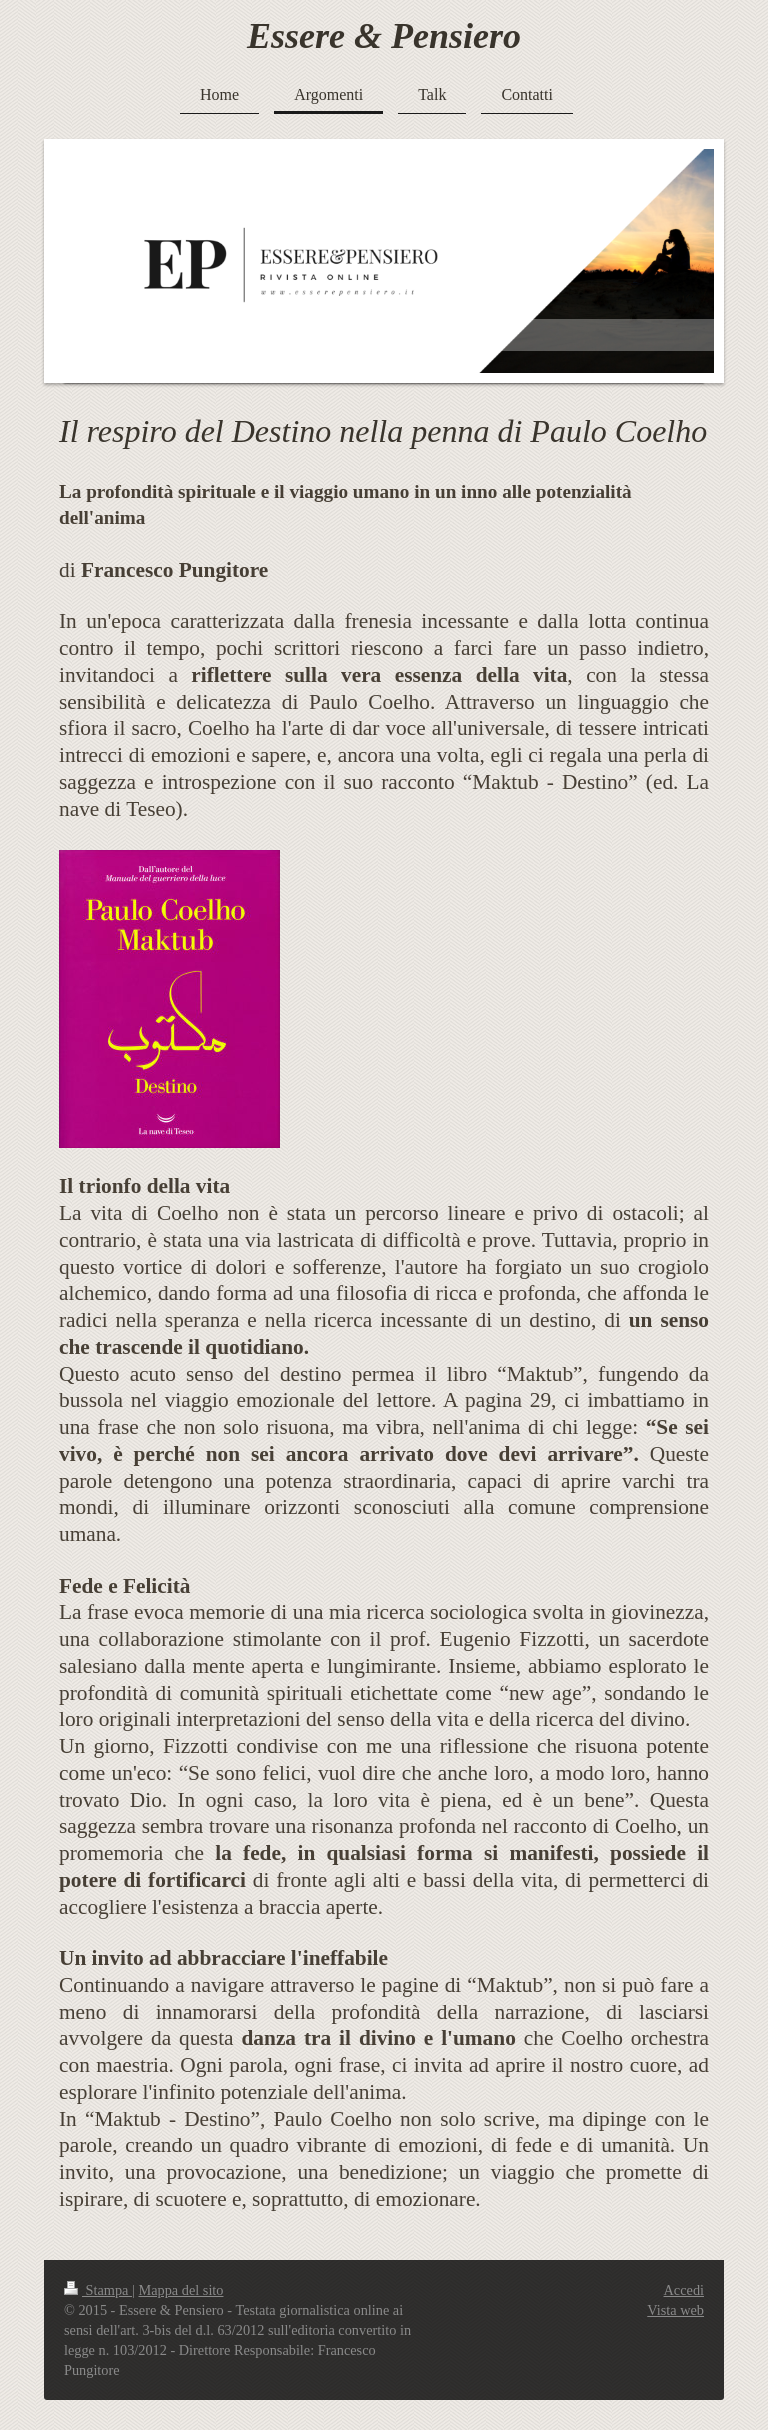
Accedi (684, 2290)
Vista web (675, 2310)
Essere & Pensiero (384, 36)
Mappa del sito (181, 2290)
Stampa (98, 2290)
